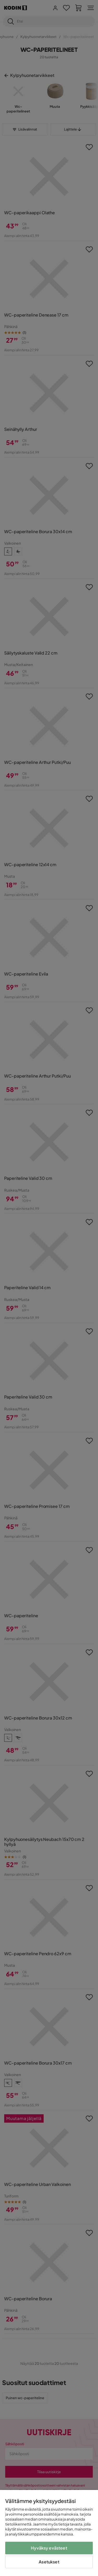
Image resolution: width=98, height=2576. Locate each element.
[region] (49, 2533)
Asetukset (49, 2561)
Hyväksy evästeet (49, 2548)
